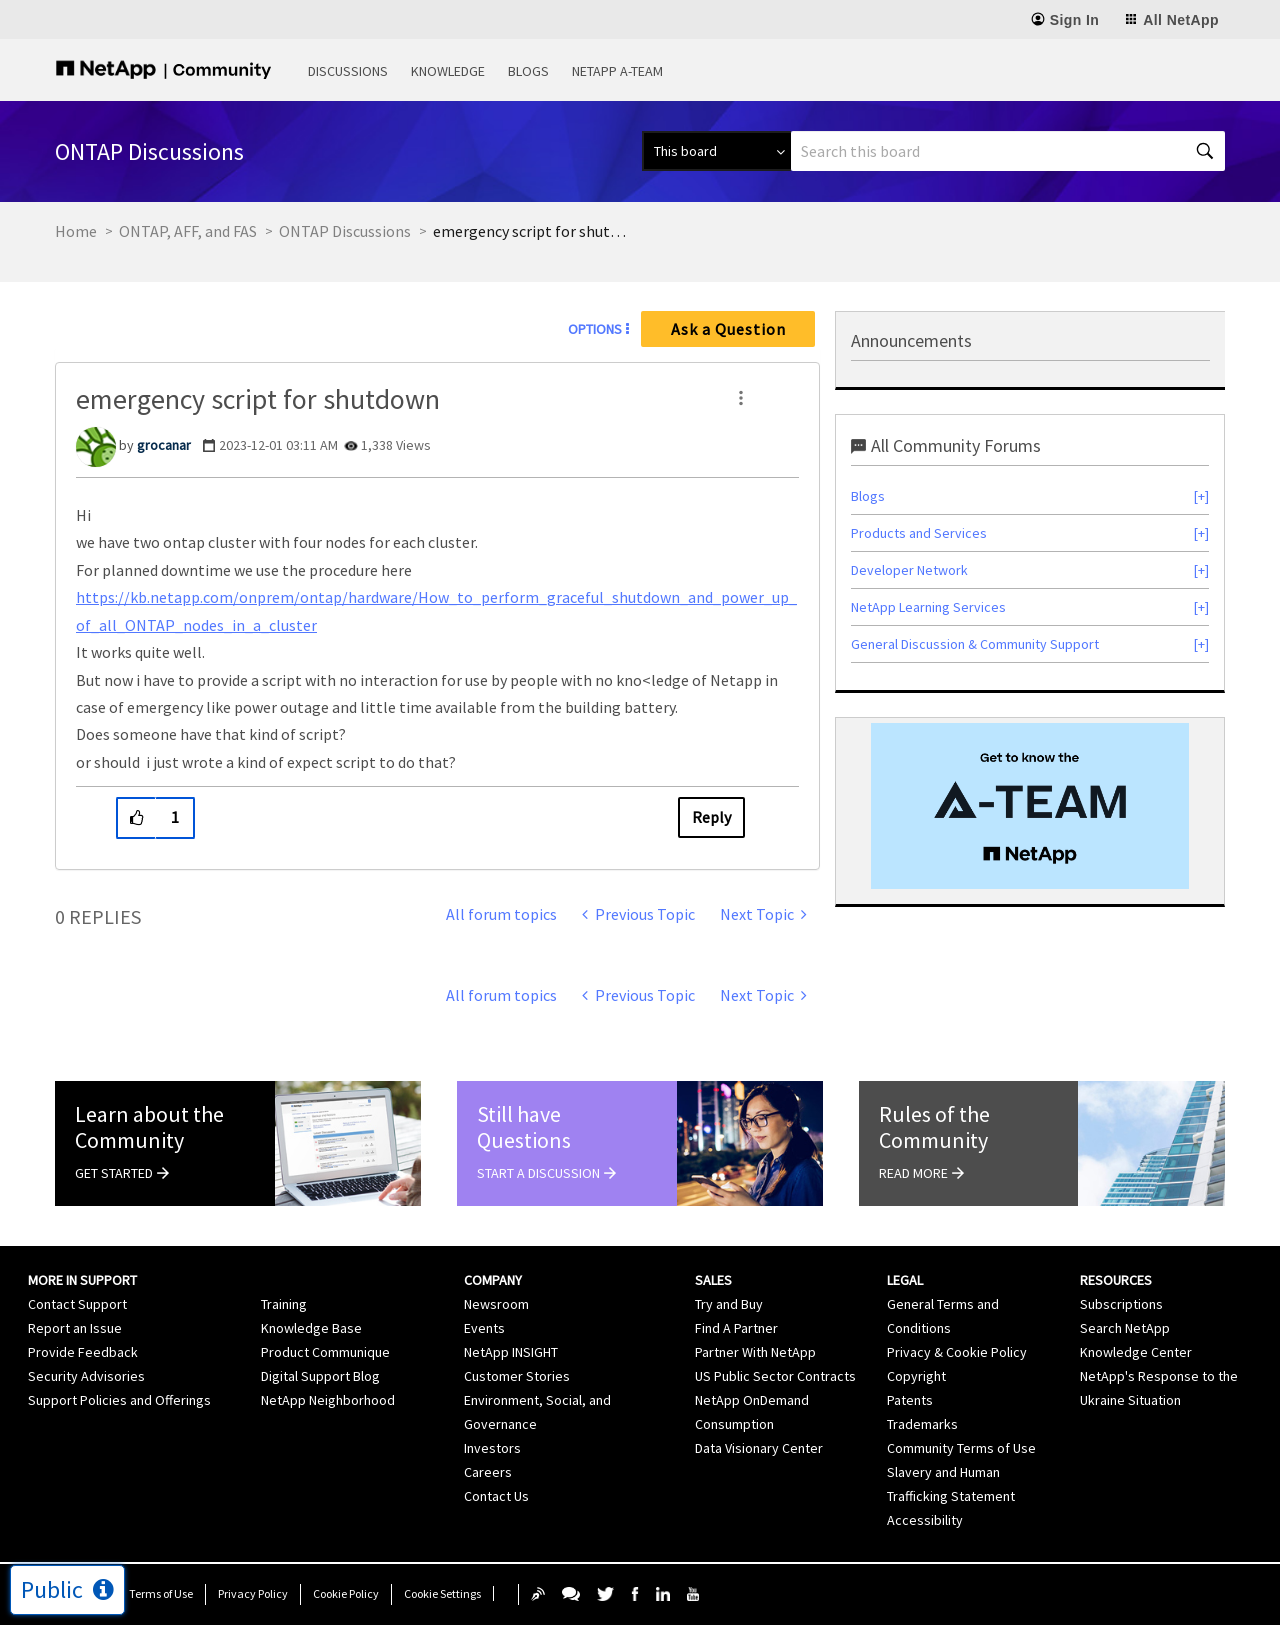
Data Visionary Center (759, 1448)
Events (484, 1328)
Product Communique (325, 1352)
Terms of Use (161, 1593)
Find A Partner (736, 1328)
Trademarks (922, 1424)
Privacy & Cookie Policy (957, 1352)
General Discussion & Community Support (975, 644)
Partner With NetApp (755, 1352)
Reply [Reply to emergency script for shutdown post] (711, 817)
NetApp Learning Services (928, 607)
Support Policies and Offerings (119, 1400)
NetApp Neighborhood (328, 1400)
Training (284, 1304)
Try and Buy (729, 1304)
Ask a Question (728, 329)
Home (76, 231)
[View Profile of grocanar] (164, 445)
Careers (488, 1472)
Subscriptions (1121, 1304)
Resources (1116, 1280)
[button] (741, 398)
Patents (910, 1400)
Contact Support (77, 1304)
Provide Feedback (83, 1352)
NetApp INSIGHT (511, 1352)
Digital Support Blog (320, 1376)
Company (493, 1280)
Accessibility (925, 1520)
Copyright (916, 1376)
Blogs (528, 71)
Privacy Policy (253, 1593)
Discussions (348, 71)
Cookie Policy (346, 1593)
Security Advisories (86, 1376)
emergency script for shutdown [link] (533, 231)
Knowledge (448, 71)
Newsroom (496, 1304)
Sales (713, 1280)
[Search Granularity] (716, 151)
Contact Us (496, 1496)
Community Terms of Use (961, 1448)
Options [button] (595, 329)
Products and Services (919, 533)
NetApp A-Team (617, 71)
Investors (492, 1448)
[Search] (1008, 151)
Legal (905, 1280)
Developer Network (909, 570)
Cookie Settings (442, 1593)
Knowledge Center (1136, 1352)
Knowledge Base (311, 1328)
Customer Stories (517, 1376)
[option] (1030, 806)
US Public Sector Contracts (775, 1376)
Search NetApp (1125, 1328)
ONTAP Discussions (345, 231)
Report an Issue (75, 1328)
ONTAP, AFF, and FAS (188, 231)
